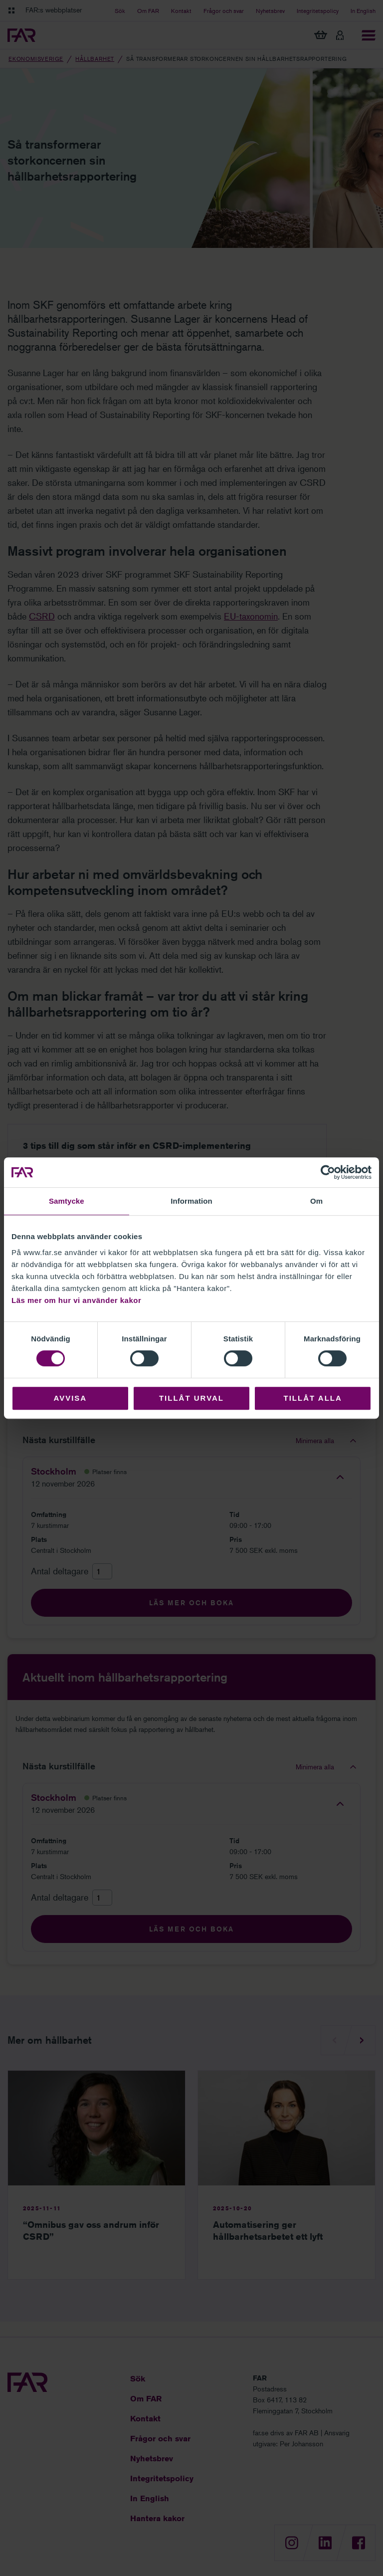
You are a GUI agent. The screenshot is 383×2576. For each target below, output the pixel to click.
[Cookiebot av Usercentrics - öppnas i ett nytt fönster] (328, 1172)
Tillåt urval (191, 1398)
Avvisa (70, 1398)
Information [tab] (191, 1201)
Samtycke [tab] (66, 1201)
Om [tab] (316, 1201)
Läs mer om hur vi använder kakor (76, 1300)
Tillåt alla (313, 1398)
